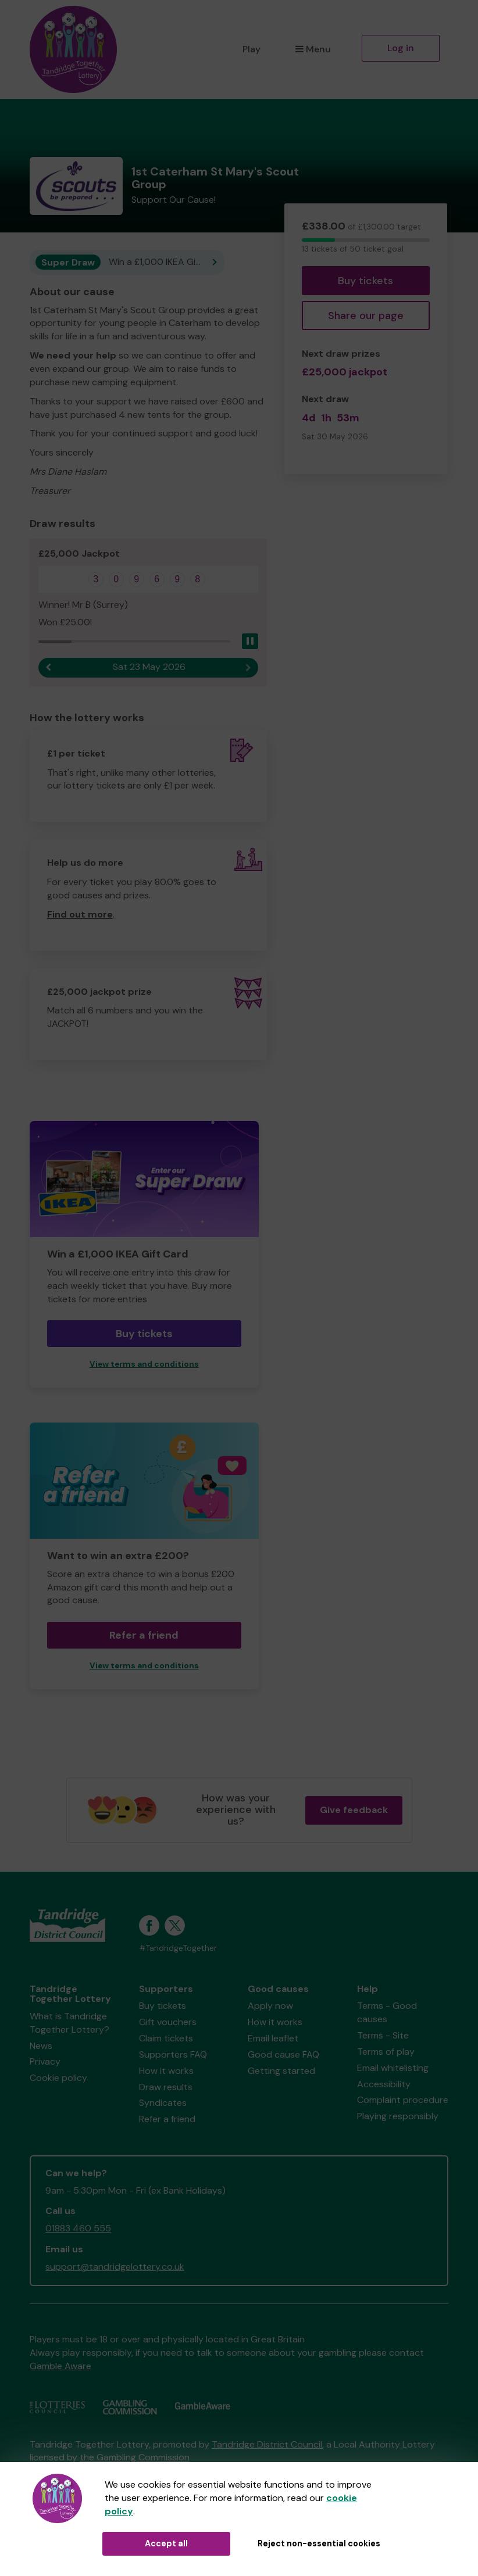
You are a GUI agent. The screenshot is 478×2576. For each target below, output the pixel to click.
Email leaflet (273, 2038)
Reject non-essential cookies (319, 2543)
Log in (400, 48)
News (41, 2046)
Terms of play (386, 2051)
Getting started (281, 2071)
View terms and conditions (144, 1364)
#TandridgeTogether (178, 1948)
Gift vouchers (168, 2022)
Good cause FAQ (283, 2054)
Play (251, 49)
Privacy (45, 2061)
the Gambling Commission (135, 2457)
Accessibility (384, 2084)
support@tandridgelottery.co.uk (114, 2266)
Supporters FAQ (173, 2054)
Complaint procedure (402, 2100)
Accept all (166, 2543)
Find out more (80, 914)
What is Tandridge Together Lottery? (69, 2023)
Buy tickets (365, 281)
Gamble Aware (60, 2366)
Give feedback (354, 1810)
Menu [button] (313, 49)
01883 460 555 (78, 2228)
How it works (166, 2071)
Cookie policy (58, 2078)
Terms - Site (383, 2035)
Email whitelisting (393, 2068)
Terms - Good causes (387, 2012)
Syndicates (163, 2103)
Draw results (165, 2087)
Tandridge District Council (267, 2444)
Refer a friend (144, 1635)
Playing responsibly (397, 2116)
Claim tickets (166, 2038)
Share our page (366, 316)
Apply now (270, 2006)
